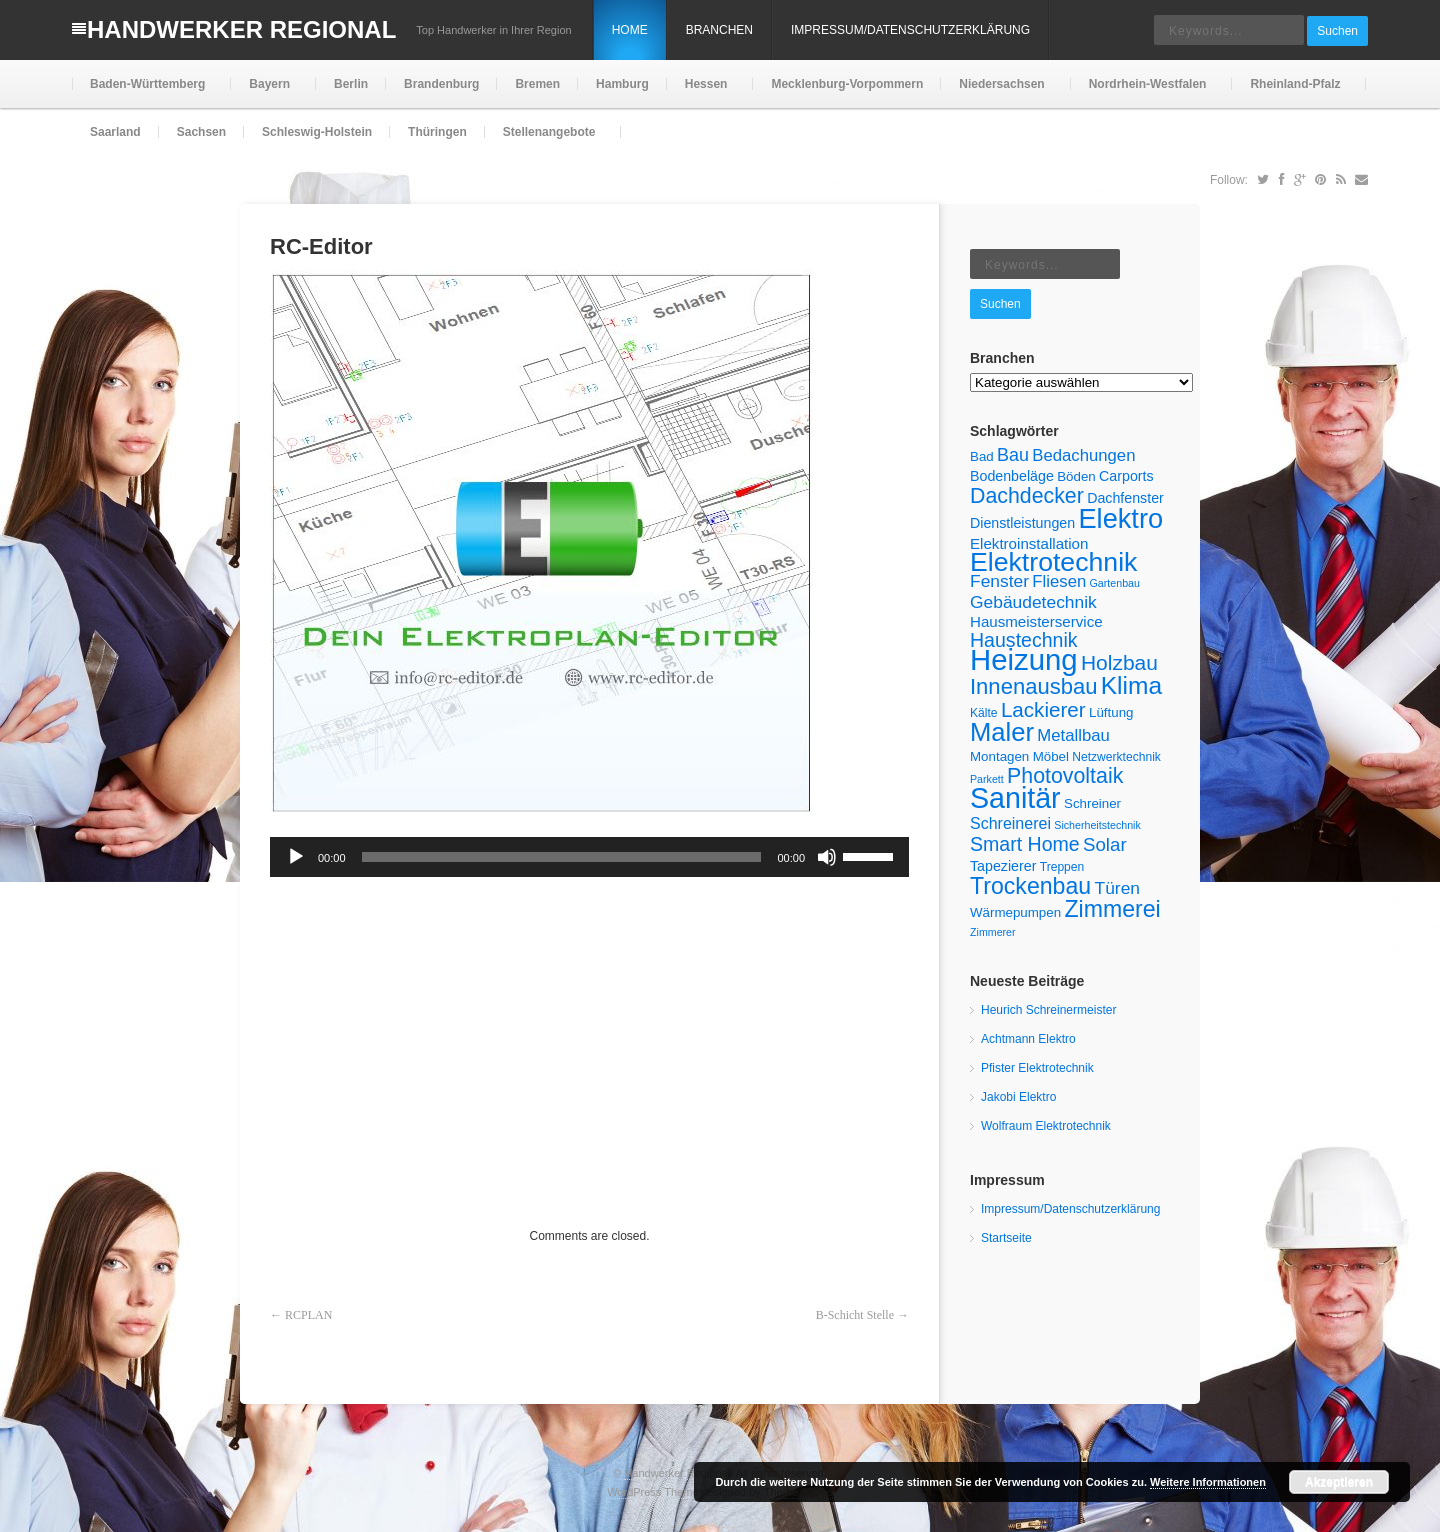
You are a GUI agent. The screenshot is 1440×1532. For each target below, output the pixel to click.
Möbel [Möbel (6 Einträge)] (1051, 756)
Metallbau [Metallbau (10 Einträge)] (1073, 735)
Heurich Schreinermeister (1048, 1010)
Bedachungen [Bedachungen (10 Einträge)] (1083, 455)
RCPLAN (308, 1315)
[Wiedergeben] (296, 857)
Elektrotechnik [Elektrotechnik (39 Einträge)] (1053, 562)
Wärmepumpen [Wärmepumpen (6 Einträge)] (1015, 912)
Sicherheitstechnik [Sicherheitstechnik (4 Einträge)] (1097, 825)
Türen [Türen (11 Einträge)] (1117, 888)
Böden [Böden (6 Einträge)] (1076, 476)
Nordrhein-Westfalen (1146, 92)
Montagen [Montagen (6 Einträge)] (999, 756)
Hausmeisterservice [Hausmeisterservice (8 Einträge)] (1036, 621)
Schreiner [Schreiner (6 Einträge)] (1092, 803)
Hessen (704, 92)
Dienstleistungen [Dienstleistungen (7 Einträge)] (1022, 523)
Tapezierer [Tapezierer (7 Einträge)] (1003, 866)
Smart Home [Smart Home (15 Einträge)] (1025, 844)
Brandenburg (441, 84)
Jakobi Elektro (1018, 1097)
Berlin (351, 84)
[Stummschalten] (827, 857)
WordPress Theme (652, 1492)
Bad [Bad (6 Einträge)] (982, 456)
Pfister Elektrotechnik (1037, 1068)
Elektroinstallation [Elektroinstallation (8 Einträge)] (1029, 543)
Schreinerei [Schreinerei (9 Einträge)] (1010, 823)
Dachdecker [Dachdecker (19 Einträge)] (1027, 496)
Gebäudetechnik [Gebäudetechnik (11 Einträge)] (1033, 602)
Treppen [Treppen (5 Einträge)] (1062, 867)
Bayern (267, 92)
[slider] (562, 857)
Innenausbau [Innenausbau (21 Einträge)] (1033, 686)
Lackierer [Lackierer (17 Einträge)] (1043, 709)
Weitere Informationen (1208, 1482)
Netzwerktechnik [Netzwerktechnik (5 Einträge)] (1116, 757)
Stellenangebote (547, 140)
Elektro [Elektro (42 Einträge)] (1120, 518)
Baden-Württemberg (145, 92)
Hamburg (622, 84)
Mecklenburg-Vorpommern (847, 84)
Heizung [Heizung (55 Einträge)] (1024, 659)
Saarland (115, 132)
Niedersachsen (999, 92)
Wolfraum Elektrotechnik (1046, 1126)
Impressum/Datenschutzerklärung (910, 30)
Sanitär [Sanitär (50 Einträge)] (1015, 798)
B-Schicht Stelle (855, 1315)
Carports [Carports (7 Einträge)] (1126, 476)
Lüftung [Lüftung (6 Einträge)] (1111, 712)
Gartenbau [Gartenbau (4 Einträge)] (1115, 583)
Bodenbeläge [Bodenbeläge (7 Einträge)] (1012, 476)
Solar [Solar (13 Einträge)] (1105, 844)
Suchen (1337, 31)
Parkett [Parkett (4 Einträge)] (987, 779)
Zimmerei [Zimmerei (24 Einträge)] (1112, 909)
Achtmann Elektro (1028, 1039)
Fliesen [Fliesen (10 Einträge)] (1059, 581)
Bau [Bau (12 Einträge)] (1013, 455)
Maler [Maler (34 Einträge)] (1002, 732)
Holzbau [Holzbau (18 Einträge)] (1119, 662)
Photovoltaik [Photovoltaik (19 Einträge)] (1065, 776)
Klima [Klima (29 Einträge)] (1131, 685)
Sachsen (201, 132)
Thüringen (437, 132)
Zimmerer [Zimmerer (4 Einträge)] (993, 932)
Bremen (537, 84)
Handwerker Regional (241, 29)
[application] (589, 857)
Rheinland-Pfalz (1293, 92)
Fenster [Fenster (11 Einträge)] (999, 581)
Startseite (1006, 1238)
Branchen (719, 30)
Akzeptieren (1339, 1482)
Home (630, 30)
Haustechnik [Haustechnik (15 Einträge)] (1024, 640)
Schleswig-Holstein (317, 132)
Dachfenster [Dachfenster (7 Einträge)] (1125, 498)
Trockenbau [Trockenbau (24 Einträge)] (1030, 886)
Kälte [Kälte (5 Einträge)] (984, 713)
